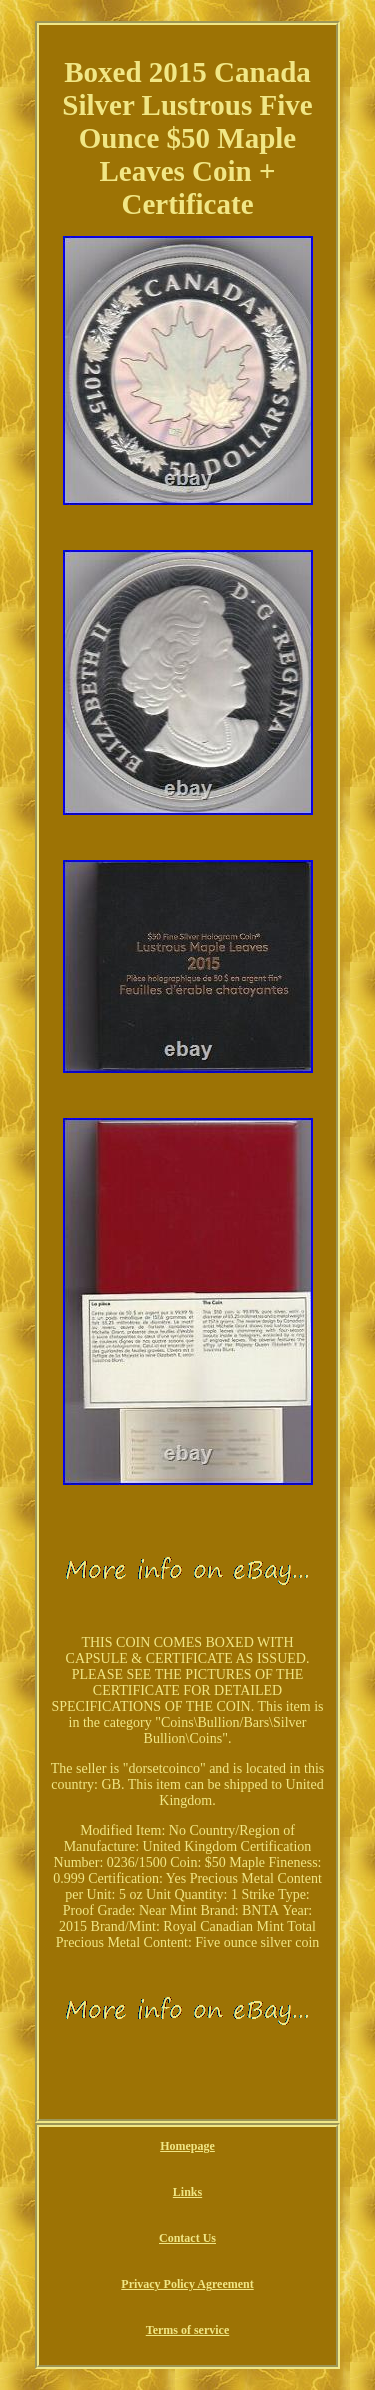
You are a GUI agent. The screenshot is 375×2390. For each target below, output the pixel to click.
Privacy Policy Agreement (187, 2284)
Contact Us (187, 2238)
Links (187, 2192)
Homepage (187, 2146)
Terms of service (188, 2330)
